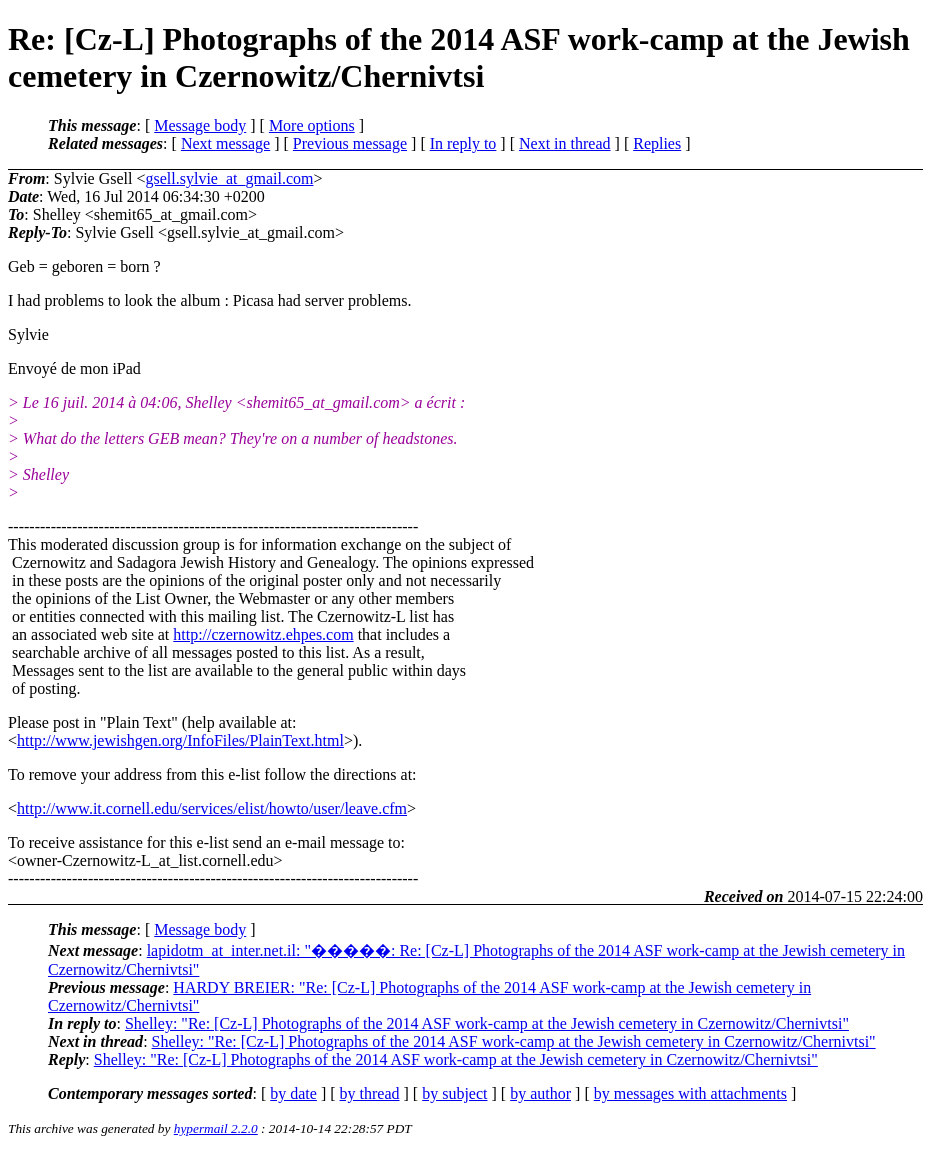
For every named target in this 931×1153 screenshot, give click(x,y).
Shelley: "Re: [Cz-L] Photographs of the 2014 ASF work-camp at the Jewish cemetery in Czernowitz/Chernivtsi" (487, 1023)
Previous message (350, 143)
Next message (225, 143)
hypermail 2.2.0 (216, 1128)
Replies (657, 143)
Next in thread (565, 143)
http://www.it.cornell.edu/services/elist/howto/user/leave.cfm (212, 808)
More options (312, 125)
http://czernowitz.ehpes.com (263, 634)
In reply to (463, 143)
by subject (454, 1093)
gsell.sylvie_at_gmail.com (229, 178)
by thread (370, 1093)
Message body (200, 125)
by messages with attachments (690, 1093)
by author (540, 1093)
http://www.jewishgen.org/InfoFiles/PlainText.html (180, 740)
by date (293, 1093)
